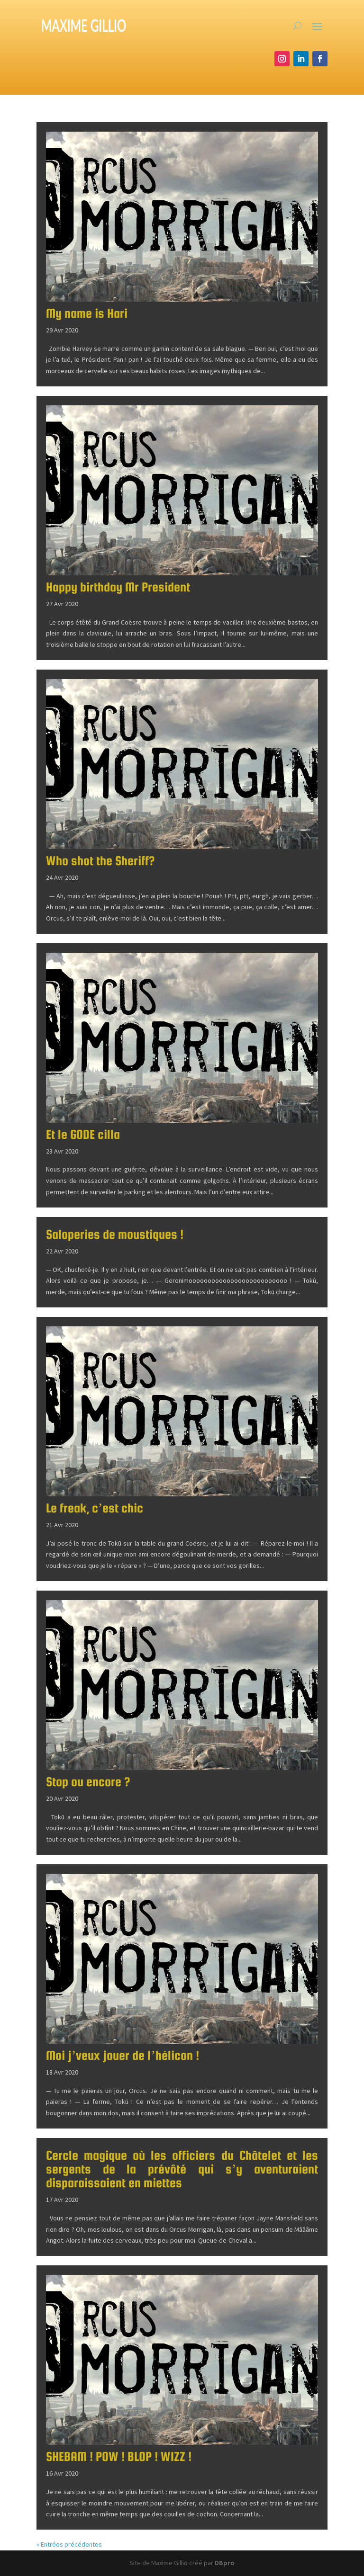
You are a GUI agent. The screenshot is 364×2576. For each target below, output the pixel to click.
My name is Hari (86, 313)
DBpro (225, 2562)
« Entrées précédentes (69, 2544)
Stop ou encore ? (88, 1781)
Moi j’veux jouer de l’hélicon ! (122, 2055)
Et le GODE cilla (83, 1134)
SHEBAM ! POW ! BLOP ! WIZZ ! (118, 2456)
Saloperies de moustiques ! (114, 1234)
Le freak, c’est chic (95, 1508)
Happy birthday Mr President (118, 587)
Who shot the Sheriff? (100, 860)
